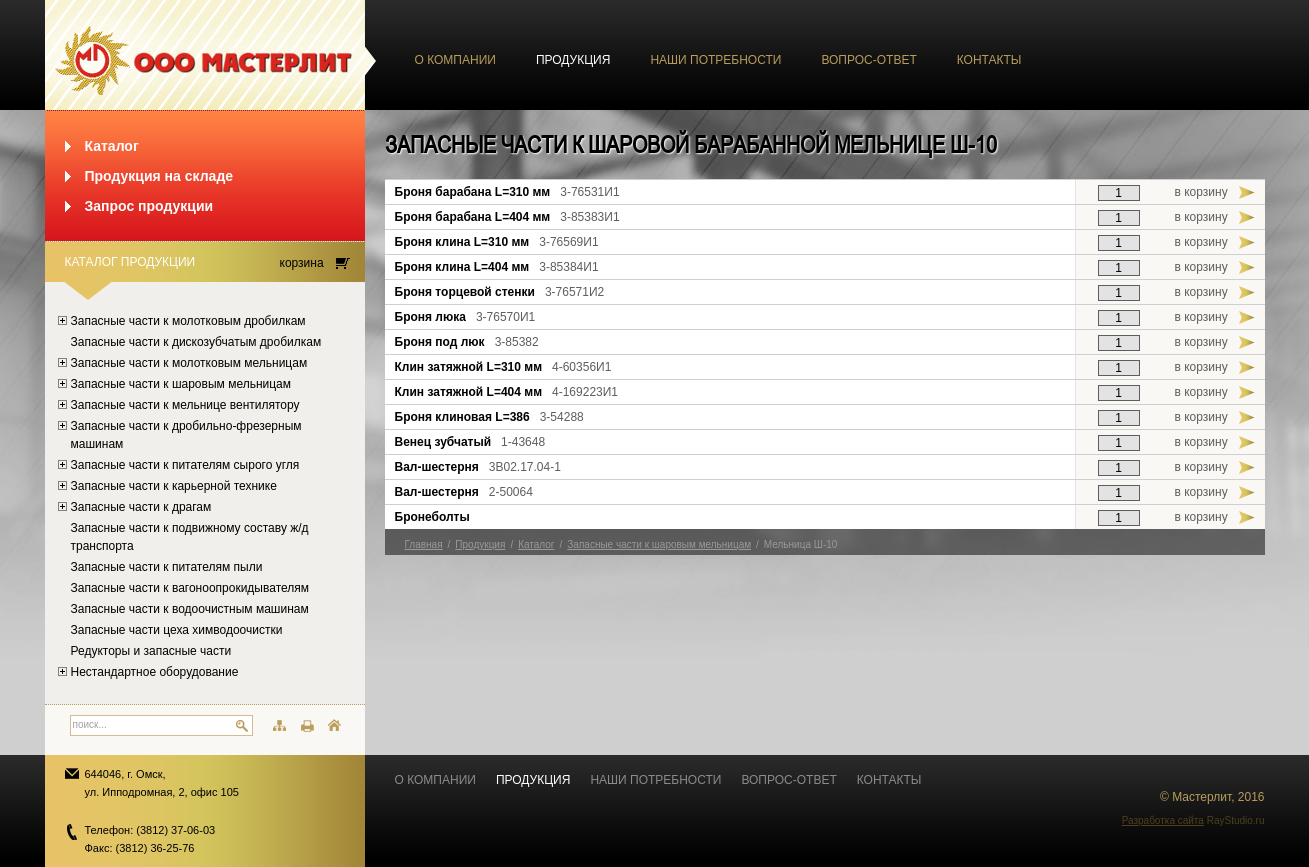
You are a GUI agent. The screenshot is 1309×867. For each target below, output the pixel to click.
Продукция (573, 60)
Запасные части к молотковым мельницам (189, 363)
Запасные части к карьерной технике (174, 486)
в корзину (1201, 192)
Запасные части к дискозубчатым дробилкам (196, 342)
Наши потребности (715, 60)
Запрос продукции (149, 206)
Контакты (989, 60)
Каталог (112, 146)
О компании (455, 60)
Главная (424, 544)
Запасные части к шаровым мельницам (181, 384)
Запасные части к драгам (141, 507)
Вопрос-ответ (868, 60)
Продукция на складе (159, 176)
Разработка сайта (1163, 820)
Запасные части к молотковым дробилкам (188, 321)
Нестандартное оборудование (155, 672)
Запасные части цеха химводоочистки (177, 630)
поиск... (90, 724)
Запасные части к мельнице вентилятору (185, 405)
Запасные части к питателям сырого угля (185, 465)
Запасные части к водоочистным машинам (190, 609)
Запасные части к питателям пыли (167, 567)
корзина (302, 263)
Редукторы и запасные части (151, 651)
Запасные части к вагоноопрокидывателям (190, 588)
